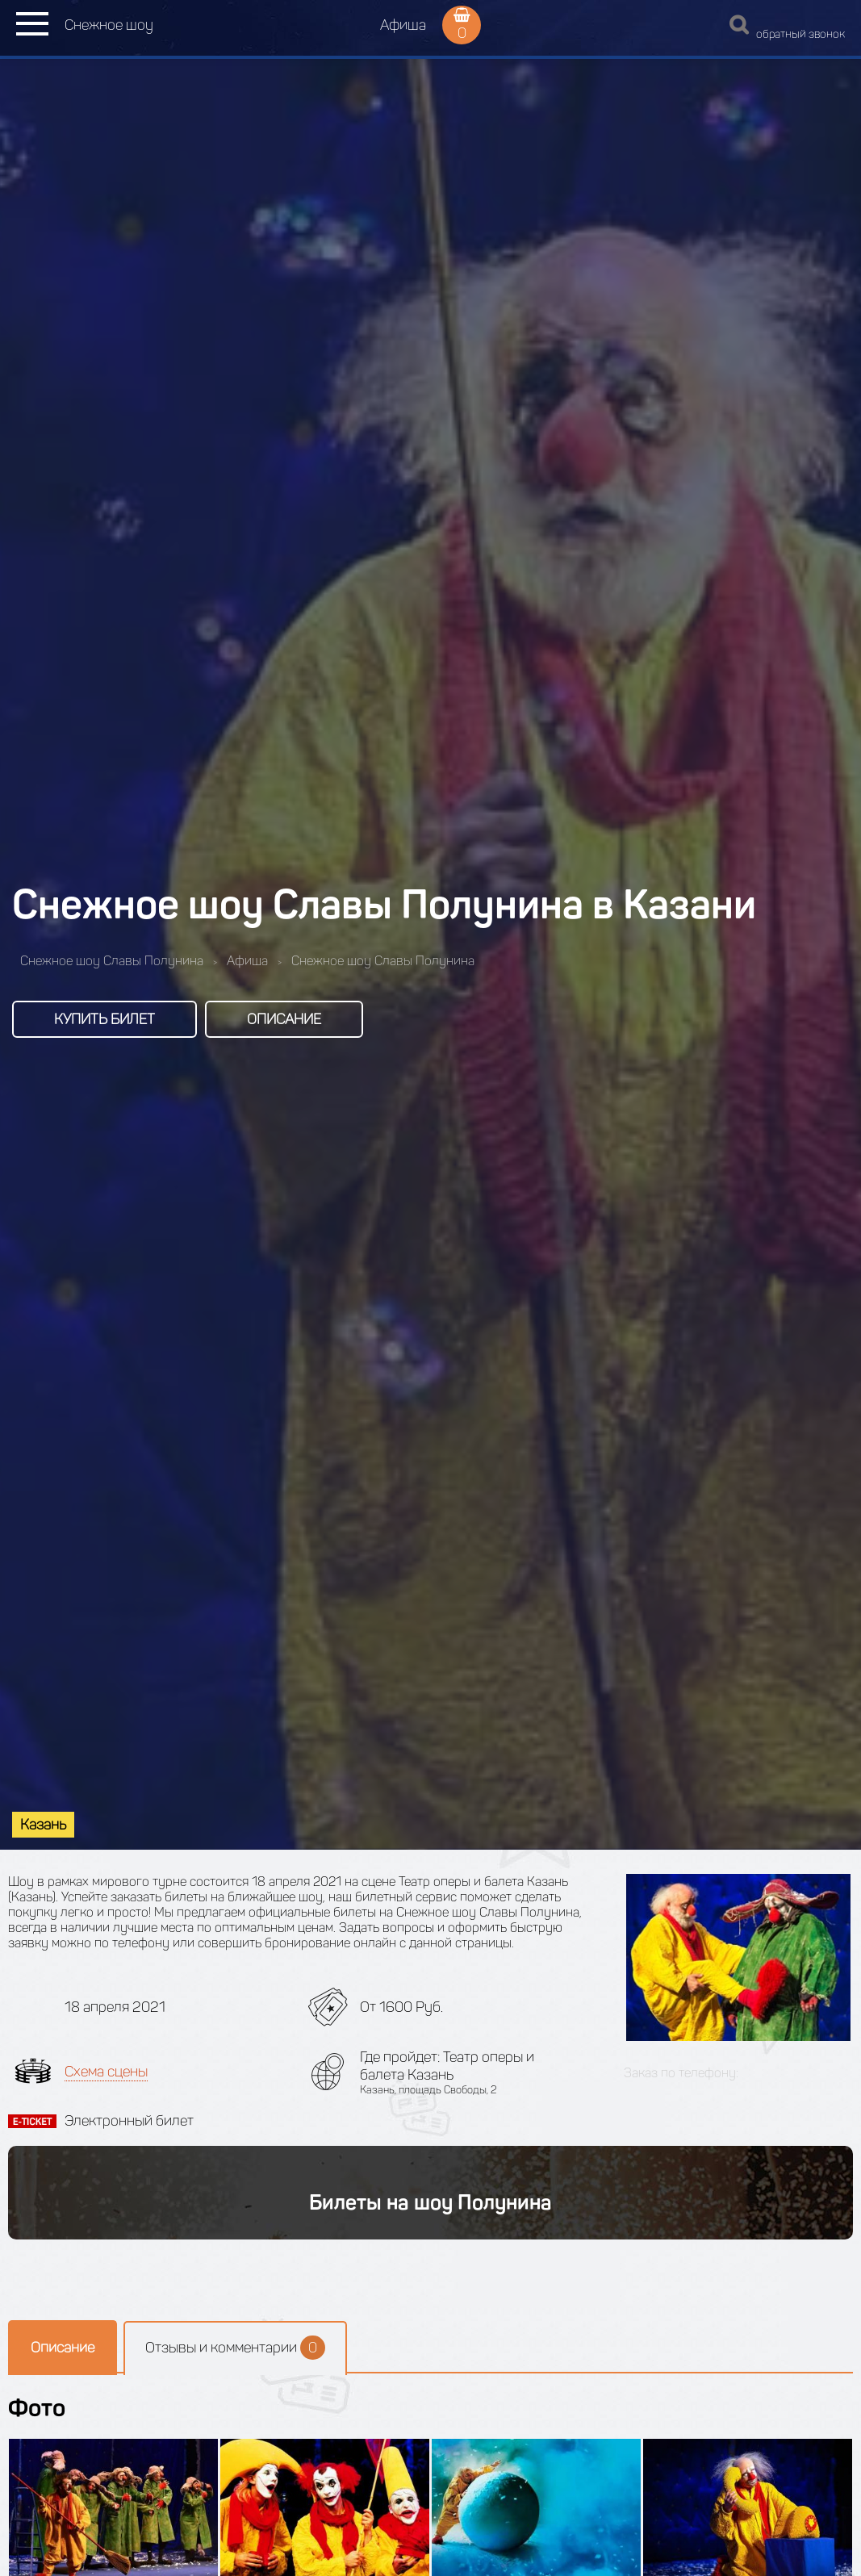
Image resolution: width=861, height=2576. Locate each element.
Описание (284, 1019)
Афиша (403, 25)
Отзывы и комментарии (235, 2348)
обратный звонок (800, 34)
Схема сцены (106, 2071)
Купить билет (104, 1019)
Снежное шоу (109, 25)
